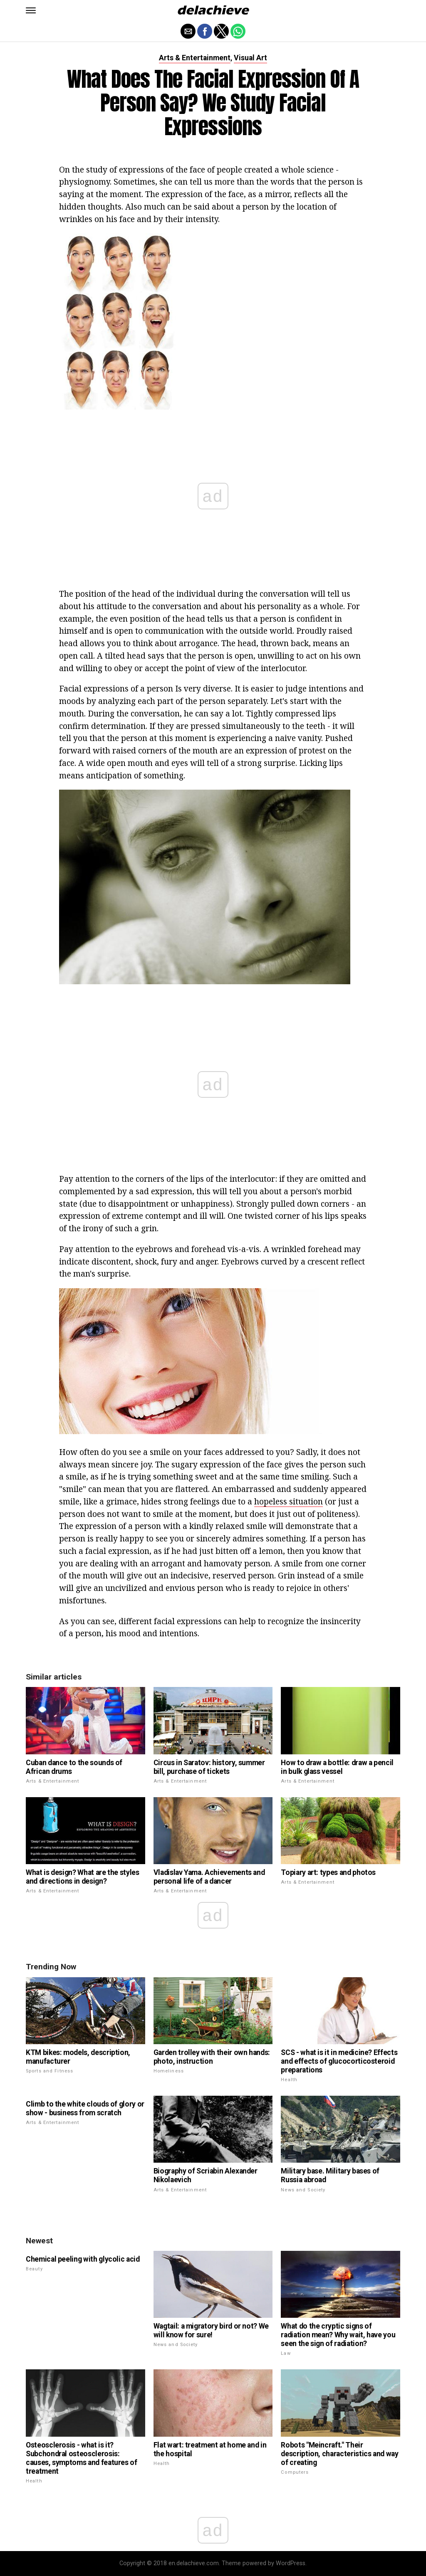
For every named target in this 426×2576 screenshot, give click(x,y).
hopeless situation (288, 1501)
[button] (31, 10)
